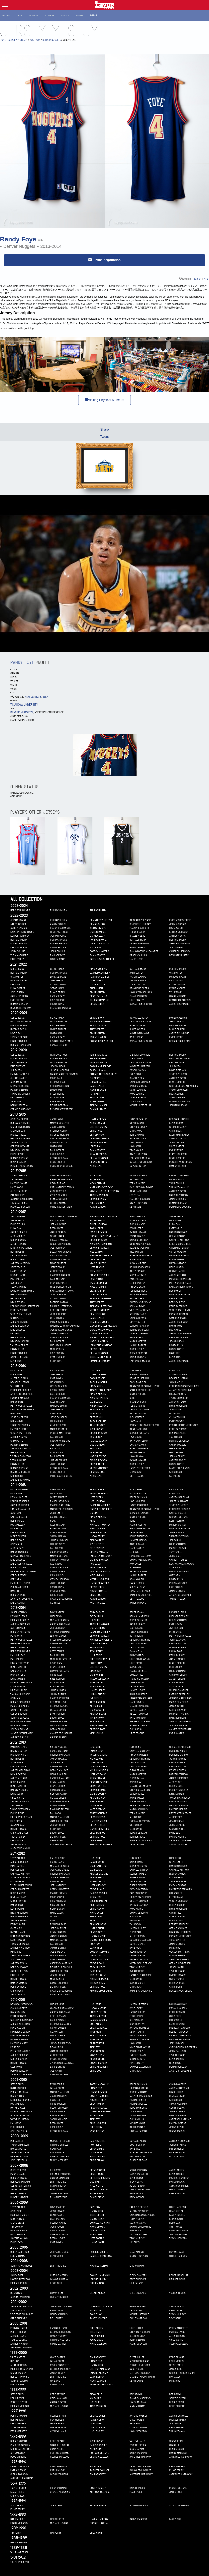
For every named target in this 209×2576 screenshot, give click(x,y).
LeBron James (98, 1081)
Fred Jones (56, 2189)
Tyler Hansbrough (60, 1639)
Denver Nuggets (52, 39)
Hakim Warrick (58, 2115)
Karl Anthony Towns (22, 931)
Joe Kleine (16, 2505)
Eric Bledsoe (17, 1000)
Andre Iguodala (99, 1493)
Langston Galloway (101, 1555)
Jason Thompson (178, 1778)
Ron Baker (175, 1290)
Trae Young (136, 1150)
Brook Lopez (57, 1003)
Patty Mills (175, 1228)
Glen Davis (136, 1828)
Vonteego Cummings (21, 2314)
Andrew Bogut (177, 1460)
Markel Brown (177, 1548)
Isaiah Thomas (138, 1801)
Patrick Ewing (177, 2331)
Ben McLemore (177, 1432)
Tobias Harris (98, 1037)
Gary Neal (175, 1575)
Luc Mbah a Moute (60, 1345)
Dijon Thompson (139, 2255)
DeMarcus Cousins (180, 1206)
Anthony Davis (177, 935)
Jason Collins (18, 1612)
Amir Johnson (138, 1216)
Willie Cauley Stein (61, 1475)
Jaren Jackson (99, 2519)
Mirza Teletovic (99, 1405)
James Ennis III (19, 1232)
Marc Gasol (17, 1187)
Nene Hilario (176, 1267)
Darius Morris (177, 1836)
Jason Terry (97, 1536)
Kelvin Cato (176, 2218)
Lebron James (58, 1635)
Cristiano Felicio (178, 1247)
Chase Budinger (59, 1982)
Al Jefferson (18, 1243)
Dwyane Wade (18, 1298)
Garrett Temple (178, 1559)
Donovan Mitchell (179, 1119)
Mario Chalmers (139, 1448)
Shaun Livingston (20, 1126)
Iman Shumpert (58, 1282)
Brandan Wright (99, 1782)
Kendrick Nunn (138, 955)
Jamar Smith (97, 2242)
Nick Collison (57, 1904)
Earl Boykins (57, 2066)
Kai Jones (95, 947)
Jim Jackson (97, 2427)
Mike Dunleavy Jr (60, 1286)
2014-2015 (18, 1484)
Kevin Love (96, 1165)
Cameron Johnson (179, 951)
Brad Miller (57, 1881)
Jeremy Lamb (18, 1081)
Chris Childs (17, 2495)
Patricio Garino (59, 1302)
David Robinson (58, 2466)
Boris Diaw (56, 1663)
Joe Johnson (57, 1247)
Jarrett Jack (177, 1598)
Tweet (104, 436)
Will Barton (175, 972)
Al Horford (56, 1271)
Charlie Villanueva (140, 1785)
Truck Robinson (19, 2562)
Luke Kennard (58, 976)
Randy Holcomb (98, 2318)
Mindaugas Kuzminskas (63, 1216)
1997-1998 (18, 2410)
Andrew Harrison (20, 1263)
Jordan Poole (58, 935)
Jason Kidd (96, 2211)
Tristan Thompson (20, 1456)
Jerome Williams (20, 2296)
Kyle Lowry (96, 1175)
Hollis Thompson (139, 1536)
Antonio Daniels (59, 2144)
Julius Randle (98, 931)
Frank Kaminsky (19, 1397)
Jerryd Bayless (99, 1559)
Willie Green (97, 2214)
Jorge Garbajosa (140, 2189)
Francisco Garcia (20, 2031)
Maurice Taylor (99, 2265)
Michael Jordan (19, 2406)
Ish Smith (95, 1093)
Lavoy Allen (96, 1386)
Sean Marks (57, 2214)
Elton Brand (97, 1647)
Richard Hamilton (179, 2177)
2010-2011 (17, 1999)
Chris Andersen (178, 1583)
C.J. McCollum (97, 935)
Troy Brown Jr (58, 1021)
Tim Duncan (16, 1805)
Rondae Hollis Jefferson (104, 1191)
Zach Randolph (98, 1382)
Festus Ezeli (97, 1409)
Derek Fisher (177, 1904)
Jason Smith (176, 1705)
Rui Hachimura (58, 910)
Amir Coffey (137, 972)
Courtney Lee (98, 1259)
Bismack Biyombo (139, 1374)
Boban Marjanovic (100, 1066)
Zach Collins (57, 1126)
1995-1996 (18, 2461)
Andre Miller (137, 1797)
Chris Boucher (18, 947)
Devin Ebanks (57, 1932)
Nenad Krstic (97, 2058)
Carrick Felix (18, 1670)
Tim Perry (16, 2532)
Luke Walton (17, 2027)
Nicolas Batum (18, 1029)
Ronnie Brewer (98, 2062)
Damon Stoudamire (140, 2226)
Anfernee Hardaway (101, 2384)
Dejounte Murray (140, 924)
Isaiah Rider (57, 2423)
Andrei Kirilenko (20, 1770)
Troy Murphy (97, 1967)
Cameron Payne (138, 1317)
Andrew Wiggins (138, 1085)
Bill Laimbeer (176, 2148)
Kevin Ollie (96, 2234)
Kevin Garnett (177, 2173)
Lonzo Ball (16, 1033)
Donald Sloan (18, 1567)
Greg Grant (96, 2532)
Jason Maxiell (58, 1758)
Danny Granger (19, 1551)
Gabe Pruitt (136, 2193)
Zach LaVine (56, 1119)
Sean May (55, 2148)
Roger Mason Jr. (99, 2084)
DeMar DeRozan (19, 1003)
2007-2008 (19, 2165)
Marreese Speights (101, 1255)
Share (104, 429)
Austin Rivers (58, 1191)
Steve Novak (97, 1963)
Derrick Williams (139, 1432)
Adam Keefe (57, 2448)
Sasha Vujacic (138, 1444)
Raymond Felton (139, 1440)
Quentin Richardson (21, 2019)
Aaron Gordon (18, 924)
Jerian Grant (177, 1456)
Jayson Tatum (138, 1165)
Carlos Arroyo (138, 2318)
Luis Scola (16, 1528)
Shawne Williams (178, 1516)
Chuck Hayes (18, 1900)
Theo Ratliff (97, 2331)
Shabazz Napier (139, 1571)
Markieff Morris (179, 1255)
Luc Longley (97, 2431)
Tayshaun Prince (20, 1694)
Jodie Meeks (57, 1951)
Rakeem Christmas (140, 1302)
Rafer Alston (177, 2193)
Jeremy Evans (98, 1774)
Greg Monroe (18, 1337)
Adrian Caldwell (178, 2415)
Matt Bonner (137, 1702)
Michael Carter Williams (104, 1236)
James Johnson (59, 1333)
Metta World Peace (180, 1282)
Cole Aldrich (57, 1393)
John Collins (17, 951)
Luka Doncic (137, 1058)
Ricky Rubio (176, 980)
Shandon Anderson (140, 2398)
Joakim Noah (57, 1066)
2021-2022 (18, 964)
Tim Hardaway (98, 1717)
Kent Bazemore (139, 1191)
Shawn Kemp (57, 2292)
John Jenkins (177, 1824)
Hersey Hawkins (19, 2376)
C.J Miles (55, 1602)
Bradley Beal (137, 935)
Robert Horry (18, 2331)
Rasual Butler (18, 1497)
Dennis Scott (97, 1932)
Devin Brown (137, 2177)
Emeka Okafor (138, 1885)
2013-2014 (35, 39)
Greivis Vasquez (99, 1551)
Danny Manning (138, 2452)
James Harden (138, 1097)
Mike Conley (17, 959)
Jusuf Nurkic (18, 1191)
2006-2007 (19, 2202)
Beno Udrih (56, 2047)
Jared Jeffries (139, 2004)
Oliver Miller (137, 2357)
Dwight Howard (98, 1232)
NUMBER (33, 15)
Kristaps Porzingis (140, 920)
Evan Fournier (18, 1041)
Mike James (17, 1865)
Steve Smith (176, 1861)
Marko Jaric (17, 2173)
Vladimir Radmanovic (62, 2008)
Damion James (18, 1982)
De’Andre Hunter (179, 955)
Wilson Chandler (59, 1321)
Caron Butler (137, 1762)
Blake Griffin (57, 992)
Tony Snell (175, 1551)
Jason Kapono (58, 1936)
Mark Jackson (98, 2343)
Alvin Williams (137, 2339)
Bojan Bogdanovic (60, 927)
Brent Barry (97, 2103)
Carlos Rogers (98, 2445)
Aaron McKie (176, 2306)
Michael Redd (177, 2152)
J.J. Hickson (136, 1627)
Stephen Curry (98, 1126)
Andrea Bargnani (179, 1497)
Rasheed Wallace (60, 1778)
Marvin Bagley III (139, 927)
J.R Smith (95, 1512)
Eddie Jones (176, 2361)
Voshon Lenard (177, 2292)
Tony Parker (57, 1612)
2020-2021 (18, 1012)
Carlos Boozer (177, 1512)
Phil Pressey (57, 1544)
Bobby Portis (137, 1259)
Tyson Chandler (178, 1089)
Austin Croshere (139, 2211)
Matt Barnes (137, 1548)
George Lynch (58, 2415)
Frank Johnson (19, 2523)
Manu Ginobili (97, 2226)
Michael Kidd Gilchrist (103, 1337)
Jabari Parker (138, 1345)
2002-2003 (19, 2288)
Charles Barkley (20, 2445)
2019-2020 (18, 1049)
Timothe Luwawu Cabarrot (65, 1325)
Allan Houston (138, 1951)
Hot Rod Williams (59, 2452)
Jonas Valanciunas (141, 992)
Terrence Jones (178, 1505)
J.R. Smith (95, 1620)
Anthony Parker (59, 2156)
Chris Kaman (137, 1778)
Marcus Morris (99, 1341)
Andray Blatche (19, 1737)
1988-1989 (18, 2537)
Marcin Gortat (138, 1341)
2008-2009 (19, 2135)
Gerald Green (137, 1452)
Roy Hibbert (17, 1251)
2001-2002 (18, 2301)
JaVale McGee (177, 1659)
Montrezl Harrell (140, 1066)
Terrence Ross (58, 931)
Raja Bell (16, 2047)
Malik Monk (136, 959)
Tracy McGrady (178, 2103)
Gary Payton (97, 2376)
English (186, 278)
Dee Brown (136, 2394)
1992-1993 (18, 2514)
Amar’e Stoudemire (101, 1390)
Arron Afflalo (138, 1275)
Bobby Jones (57, 2238)
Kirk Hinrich (57, 1575)
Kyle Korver (176, 1421)
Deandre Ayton (58, 1142)
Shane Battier (98, 1785)
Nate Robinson (138, 1717)
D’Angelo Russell (20, 1206)
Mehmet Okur (137, 2123)
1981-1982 (18, 2557)
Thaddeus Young (99, 1321)
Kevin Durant (97, 1122)
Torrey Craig (57, 959)
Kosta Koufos (177, 1770)
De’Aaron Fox (97, 924)
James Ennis (176, 1532)
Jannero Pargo (138, 2115)
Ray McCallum (138, 1413)
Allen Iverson (137, 2335)
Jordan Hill (136, 1421)
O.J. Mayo (174, 1413)
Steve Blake (97, 1889)
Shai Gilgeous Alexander (144, 951)
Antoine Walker (139, 2415)
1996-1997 (18, 2436)
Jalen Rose (17, 2275)
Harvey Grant (98, 2419)
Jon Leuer (175, 1409)
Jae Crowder (18, 1216)
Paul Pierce (17, 1659)
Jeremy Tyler (58, 1928)
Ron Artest (16, 2140)
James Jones (177, 1590)
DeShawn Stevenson (21, 2004)
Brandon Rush (138, 1401)
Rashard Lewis (177, 1612)
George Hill (96, 1417)
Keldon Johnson (178, 931)
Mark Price (136, 2491)
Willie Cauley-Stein (61, 1206)
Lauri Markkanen (179, 1134)
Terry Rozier (137, 931)
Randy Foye (18, 239)
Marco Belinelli (139, 1670)
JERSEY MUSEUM (17, 39)
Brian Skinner (18, 2088)
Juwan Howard (177, 1758)
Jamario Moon (138, 2140)
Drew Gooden (57, 1489)
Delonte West (97, 1824)
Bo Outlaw (16, 2292)
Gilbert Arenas (138, 2160)
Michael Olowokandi (21, 2368)
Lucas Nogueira (19, 1489)
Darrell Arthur (59, 2074)
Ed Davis (55, 1448)
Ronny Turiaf (57, 1805)
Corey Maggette (19, 1889)
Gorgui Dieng (17, 1259)
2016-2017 (18, 1211)
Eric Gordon (57, 1353)
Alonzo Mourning (139, 2361)
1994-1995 (18, 2483)
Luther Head (57, 2004)
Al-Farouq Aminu (20, 1848)
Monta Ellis (176, 1345)
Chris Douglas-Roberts (183, 2047)
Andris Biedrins (19, 2055)
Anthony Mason (19, 2343)
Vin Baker (55, 2380)
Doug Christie (177, 2406)
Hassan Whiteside (60, 1440)
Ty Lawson (95, 1413)
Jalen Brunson (19, 996)
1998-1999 (18, 2389)
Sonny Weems (177, 2107)
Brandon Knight (178, 1750)
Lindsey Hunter (19, 2197)
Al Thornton (97, 2043)
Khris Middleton (19, 1085)
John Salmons (177, 1639)
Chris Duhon (97, 2160)
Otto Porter (17, 1317)
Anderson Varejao (21, 1448)
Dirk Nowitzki (18, 1774)
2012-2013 (18, 1742)
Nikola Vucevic (98, 968)
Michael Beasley (178, 1616)
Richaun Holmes (178, 1314)
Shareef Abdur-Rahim (182, 2372)
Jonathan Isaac (178, 1105)
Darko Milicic (137, 1920)
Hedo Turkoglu (98, 1817)
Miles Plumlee (18, 1690)
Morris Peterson (60, 2140)
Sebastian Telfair (20, 2185)
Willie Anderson (19, 2552)
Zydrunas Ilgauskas (62, 2062)
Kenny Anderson (20, 2466)
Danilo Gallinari (178, 1017)
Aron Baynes (97, 1702)
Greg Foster (137, 2419)
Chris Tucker (58, 2103)
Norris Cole (17, 1540)
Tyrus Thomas (98, 1975)
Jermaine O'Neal (59, 1869)
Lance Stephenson (60, 1243)
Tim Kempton (57, 2519)
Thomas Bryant (19, 1037)
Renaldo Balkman (20, 2181)
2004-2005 (19, 2260)
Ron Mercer (17, 2398)
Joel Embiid (176, 947)
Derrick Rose (58, 1081)
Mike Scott (136, 1663)
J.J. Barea (175, 1066)
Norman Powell (138, 1306)
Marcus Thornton (100, 1524)
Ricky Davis (136, 2181)
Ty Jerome (175, 992)
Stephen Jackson (140, 1721)
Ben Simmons (97, 1134)
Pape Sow (95, 2207)
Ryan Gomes (97, 2051)
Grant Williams (98, 996)
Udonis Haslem (177, 1271)
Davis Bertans (177, 1070)
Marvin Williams (19, 1089)
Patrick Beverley (179, 1440)
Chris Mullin (137, 2119)
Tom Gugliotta (18, 2339)
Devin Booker (177, 1158)
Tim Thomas (175, 2226)
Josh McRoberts (20, 1877)
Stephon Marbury (140, 2331)
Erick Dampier (98, 2035)
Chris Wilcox (57, 1897)
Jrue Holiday (57, 1464)
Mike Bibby (175, 1947)
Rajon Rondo (97, 1220)
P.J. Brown (55, 2170)
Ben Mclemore (98, 1314)
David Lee (174, 1353)
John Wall (135, 1146)
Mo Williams (56, 1382)
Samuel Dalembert (180, 1721)
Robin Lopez (56, 1228)
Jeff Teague (176, 1021)
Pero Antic (175, 1631)
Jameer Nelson (19, 1356)
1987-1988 (18, 2547)
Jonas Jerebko (139, 1912)
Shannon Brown (178, 1674)
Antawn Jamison (139, 1904)
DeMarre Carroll (60, 1259)
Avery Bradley (58, 1195)
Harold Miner (137, 2487)
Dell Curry (175, 1666)
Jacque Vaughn (139, 2234)
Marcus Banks (18, 2230)
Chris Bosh (136, 1471)
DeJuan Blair (18, 1897)
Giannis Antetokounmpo (63, 1074)
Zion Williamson (99, 1105)
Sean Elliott (137, 2423)
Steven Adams (58, 1202)
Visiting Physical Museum (106, 400)
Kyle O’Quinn (17, 1224)
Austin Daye (17, 1548)
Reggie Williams (138, 2092)
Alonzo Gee (175, 1782)
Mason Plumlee (19, 1429)
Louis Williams (177, 1544)
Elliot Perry (176, 2470)
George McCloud (59, 2456)
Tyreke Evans (138, 1286)
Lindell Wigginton (99, 943)
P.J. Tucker (96, 1698)
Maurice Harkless (180, 1278)
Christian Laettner (21, 2448)
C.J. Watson (56, 2031)
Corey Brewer (58, 1532)
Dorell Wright (138, 1982)
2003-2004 (19, 2270)
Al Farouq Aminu (178, 1374)
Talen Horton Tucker (102, 959)
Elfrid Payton (137, 1282)
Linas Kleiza (176, 2211)
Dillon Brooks (58, 947)
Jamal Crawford (99, 1583)
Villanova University (24, 704)
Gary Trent (96, 2423)
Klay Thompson (98, 1154)
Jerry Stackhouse (141, 1897)
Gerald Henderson (180, 1746)
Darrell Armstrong (101, 2255)
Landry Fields (58, 1955)
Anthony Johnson (179, 2140)
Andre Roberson (178, 1321)
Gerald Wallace (19, 1647)
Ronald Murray (19, 2092)
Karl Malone (137, 2368)
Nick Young (96, 1733)
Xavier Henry (137, 1624)
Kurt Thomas (176, 2023)
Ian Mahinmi (17, 1421)
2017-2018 (18, 1170)
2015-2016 (18, 1365)
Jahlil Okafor (58, 1232)
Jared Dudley (98, 1793)
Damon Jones (57, 2230)
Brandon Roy (17, 2012)
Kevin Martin (97, 1686)
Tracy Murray (177, 2314)
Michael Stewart (139, 2314)
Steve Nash (96, 2193)
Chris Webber (18, 2423)
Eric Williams (17, 2255)
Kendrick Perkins (20, 1390)
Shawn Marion (58, 1536)
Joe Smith (56, 2070)
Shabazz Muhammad (180, 1333)
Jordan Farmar (178, 1725)
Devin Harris (17, 1782)
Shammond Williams (21, 2347)
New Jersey (33, 696)
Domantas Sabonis (179, 1000)
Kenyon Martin (58, 1793)
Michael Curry (18, 2283)
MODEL (79, 15)
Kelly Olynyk (137, 1271)
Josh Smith (16, 1512)
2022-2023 (19, 915)
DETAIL (93, 15)
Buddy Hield (97, 988)
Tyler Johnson (19, 1175)
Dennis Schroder (139, 1329)
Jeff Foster (97, 2238)
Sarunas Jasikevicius (142, 2214)
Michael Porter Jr (140, 1105)
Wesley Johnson (59, 1579)
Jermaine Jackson (21, 2306)
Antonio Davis (18, 2335)
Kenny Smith (17, 1924)
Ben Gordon (17, 1869)
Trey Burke (136, 1074)
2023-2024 (19, 905)
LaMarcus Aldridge (101, 1345)
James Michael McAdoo (103, 1325)
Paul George (137, 1093)
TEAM (20, 15)
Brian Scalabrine (139, 2039)
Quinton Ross (18, 2170)
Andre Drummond (179, 1003)
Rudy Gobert (17, 988)
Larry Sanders (58, 1497)
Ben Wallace (57, 2152)
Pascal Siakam (98, 1025)
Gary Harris (137, 1337)
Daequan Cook (138, 2156)
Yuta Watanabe (19, 955)
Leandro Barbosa (20, 1936)
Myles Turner (58, 1029)
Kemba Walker (58, 1198)
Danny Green (57, 1571)
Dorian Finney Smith (141, 1003)
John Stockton (19, 2380)
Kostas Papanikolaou (181, 1563)
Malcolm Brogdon (20, 1021)
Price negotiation (108, 260)
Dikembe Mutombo (60, 2173)
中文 (206, 278)
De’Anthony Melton (101, 920)
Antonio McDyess (139, 2027)
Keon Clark (56, 2310)
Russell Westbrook (61, 1109)
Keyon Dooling (98, 1881)
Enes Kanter (97, 1464)
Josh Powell (57, 2226)
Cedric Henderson (60, 2331)
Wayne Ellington (139, 1017)
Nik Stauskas (137, 1587)
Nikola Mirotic (98, 1263)
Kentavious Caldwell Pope (145, 1386)
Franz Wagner (177, 988)
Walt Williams (137, 2441)
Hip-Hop (14, 2361)
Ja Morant (16, 1101)
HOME (3, 39)
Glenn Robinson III (100, 1275)
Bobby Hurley (98, 2487)
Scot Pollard (17, 2218)
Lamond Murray (59, 2279)
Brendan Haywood (179, 2027)
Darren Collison (178, 1195)
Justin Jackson (59, 1070)
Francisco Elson (178, 2230)
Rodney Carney (59, 2222)
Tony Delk (175, 2318)
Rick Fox (95, 2047)
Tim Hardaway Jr (99, 1000)
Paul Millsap (17, 1278)
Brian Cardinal (98, 2027)
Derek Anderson (20, 2251)
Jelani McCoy (97, 2292)
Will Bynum (136, 1824)
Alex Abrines (17, 1236)
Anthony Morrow (59, 1559)
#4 (40, 239)
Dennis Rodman (19, 2415)
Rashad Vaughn (98, 1440)
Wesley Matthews (100, 1310)
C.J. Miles (174, 1475)
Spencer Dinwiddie (179, 943)
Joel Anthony (58, 1885)
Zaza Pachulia (98, 1421)
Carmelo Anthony (100, 972)
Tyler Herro (57, 1093)
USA (45, 696)
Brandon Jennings (100, 1298)
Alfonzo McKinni (59, 1134)
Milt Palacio (97, 2283)
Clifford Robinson (140, 2372)
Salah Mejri (97, 1179)
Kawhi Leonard (98, 1089)
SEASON (65, 15)
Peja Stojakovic (20, 2051)
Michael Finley (98, 2099)
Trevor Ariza (17, 1836)
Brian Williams (58, 2487)
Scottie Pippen (177, 2398)
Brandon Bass (58, 1789)
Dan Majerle (97, 2140)
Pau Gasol (175, 1329)
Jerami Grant (18, 920)
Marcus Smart (177, 976)
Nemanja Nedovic (140, 1616)
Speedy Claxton (59, 2234)
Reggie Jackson (99, 1468)
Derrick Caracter (60, 2023)
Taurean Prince (19, 1202)
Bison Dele (96, 2394)
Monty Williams (58, 2314)
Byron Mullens (178, 1801)
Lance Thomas (18, 1271)
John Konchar (177, 924)
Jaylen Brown (98, 1119)
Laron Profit (97, 2335)
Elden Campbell (139, 2275)
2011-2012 (17, 1853)
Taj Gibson (16, 1179)
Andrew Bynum (18, 1963)
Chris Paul (16, 984)
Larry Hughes (58, 2181)
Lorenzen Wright (20, 2214)
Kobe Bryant (97, 1429)
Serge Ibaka (17, 968)
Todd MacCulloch (179, 2343)
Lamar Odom (97, 1750)
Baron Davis (57, 1861)
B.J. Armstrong (58, 2197)
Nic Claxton (176, 927)
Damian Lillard (58, 1044)
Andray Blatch (58, 1737)
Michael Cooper (19, 2156)
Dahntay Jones (98, 1294)
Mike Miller (17, 1975)
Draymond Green (139, 988)
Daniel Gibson (97, 2197)
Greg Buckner (138, 2279)
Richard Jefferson (61, 1306)
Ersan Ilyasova (138, 1175)
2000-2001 (18, 2323)
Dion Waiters (137, 1417)
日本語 (197, 278)
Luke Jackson (177, 2207)
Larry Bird (175, 2519)
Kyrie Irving (136, 1037)
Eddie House (137, 2016)
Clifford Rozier (139, 2427)
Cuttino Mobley (59, 2275)
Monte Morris (138, 947)
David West (16, 1413)
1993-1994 (18, 2500)
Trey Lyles (96, 1271)
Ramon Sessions (19, 1501)
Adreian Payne (98, 1532)
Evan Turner (57, 1356)
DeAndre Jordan (99, 1247)
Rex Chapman (137, 2448)
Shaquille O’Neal (59, 2445)
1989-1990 (18, 2527)
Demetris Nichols (100, 2177)
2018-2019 (18, 1114)
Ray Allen (174, 2376)
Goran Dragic (137, 1236)
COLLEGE (49, 15)
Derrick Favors (59, 1337)
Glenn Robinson (19, 2474)
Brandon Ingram (19, 1150)
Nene (132, 1397)
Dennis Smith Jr (99, 1161)
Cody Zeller (57, 1651)
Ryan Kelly (96, 1651)
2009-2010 (18, 2079)
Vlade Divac (96, 2339)
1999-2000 (18, 2352)
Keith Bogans (177, 2012)
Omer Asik (96, 1670)
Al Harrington (58, 2185)
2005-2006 (19, 2247)
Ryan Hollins (97, 2131)
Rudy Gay (174, 1224)
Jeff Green (56, 980)
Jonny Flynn (176, 2127)
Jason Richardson (179, 1797)
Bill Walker (175, 1893)
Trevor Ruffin (18, 2487)
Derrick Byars (18, 2177)
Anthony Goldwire (100, 2491)
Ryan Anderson (138, 1294)
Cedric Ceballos (99, 2456)
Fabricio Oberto (139, 2207)
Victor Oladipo (98, 927)
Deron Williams (19, 1294)
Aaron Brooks (138, 1356)
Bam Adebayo (57, 955)
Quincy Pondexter (20, 1555)
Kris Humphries (99, 1397)
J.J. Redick (16, 1282)
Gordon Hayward (99, 951)
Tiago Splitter (58, 1263)
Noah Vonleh (137, 1579)
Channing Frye (18, 2008)
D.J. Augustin (97, 1709)
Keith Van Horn (58, 2398)
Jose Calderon (19, 1119)
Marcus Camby (58, 1939)
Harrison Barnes (20, 910)
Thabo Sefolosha (20, 1093)
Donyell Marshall (100, 2222)
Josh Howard (137, 2144)
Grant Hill (175, 1912)
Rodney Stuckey (178, 1789)
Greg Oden (175, 2016)
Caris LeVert (97, 1085)
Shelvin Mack (137, 1224)
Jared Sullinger (178, 1501)
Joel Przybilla (18, 2131)
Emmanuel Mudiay (140, 1158)
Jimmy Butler (138, 1321)
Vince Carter (176, 1146)
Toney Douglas (98, 1813)
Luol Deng (175, 1220)
